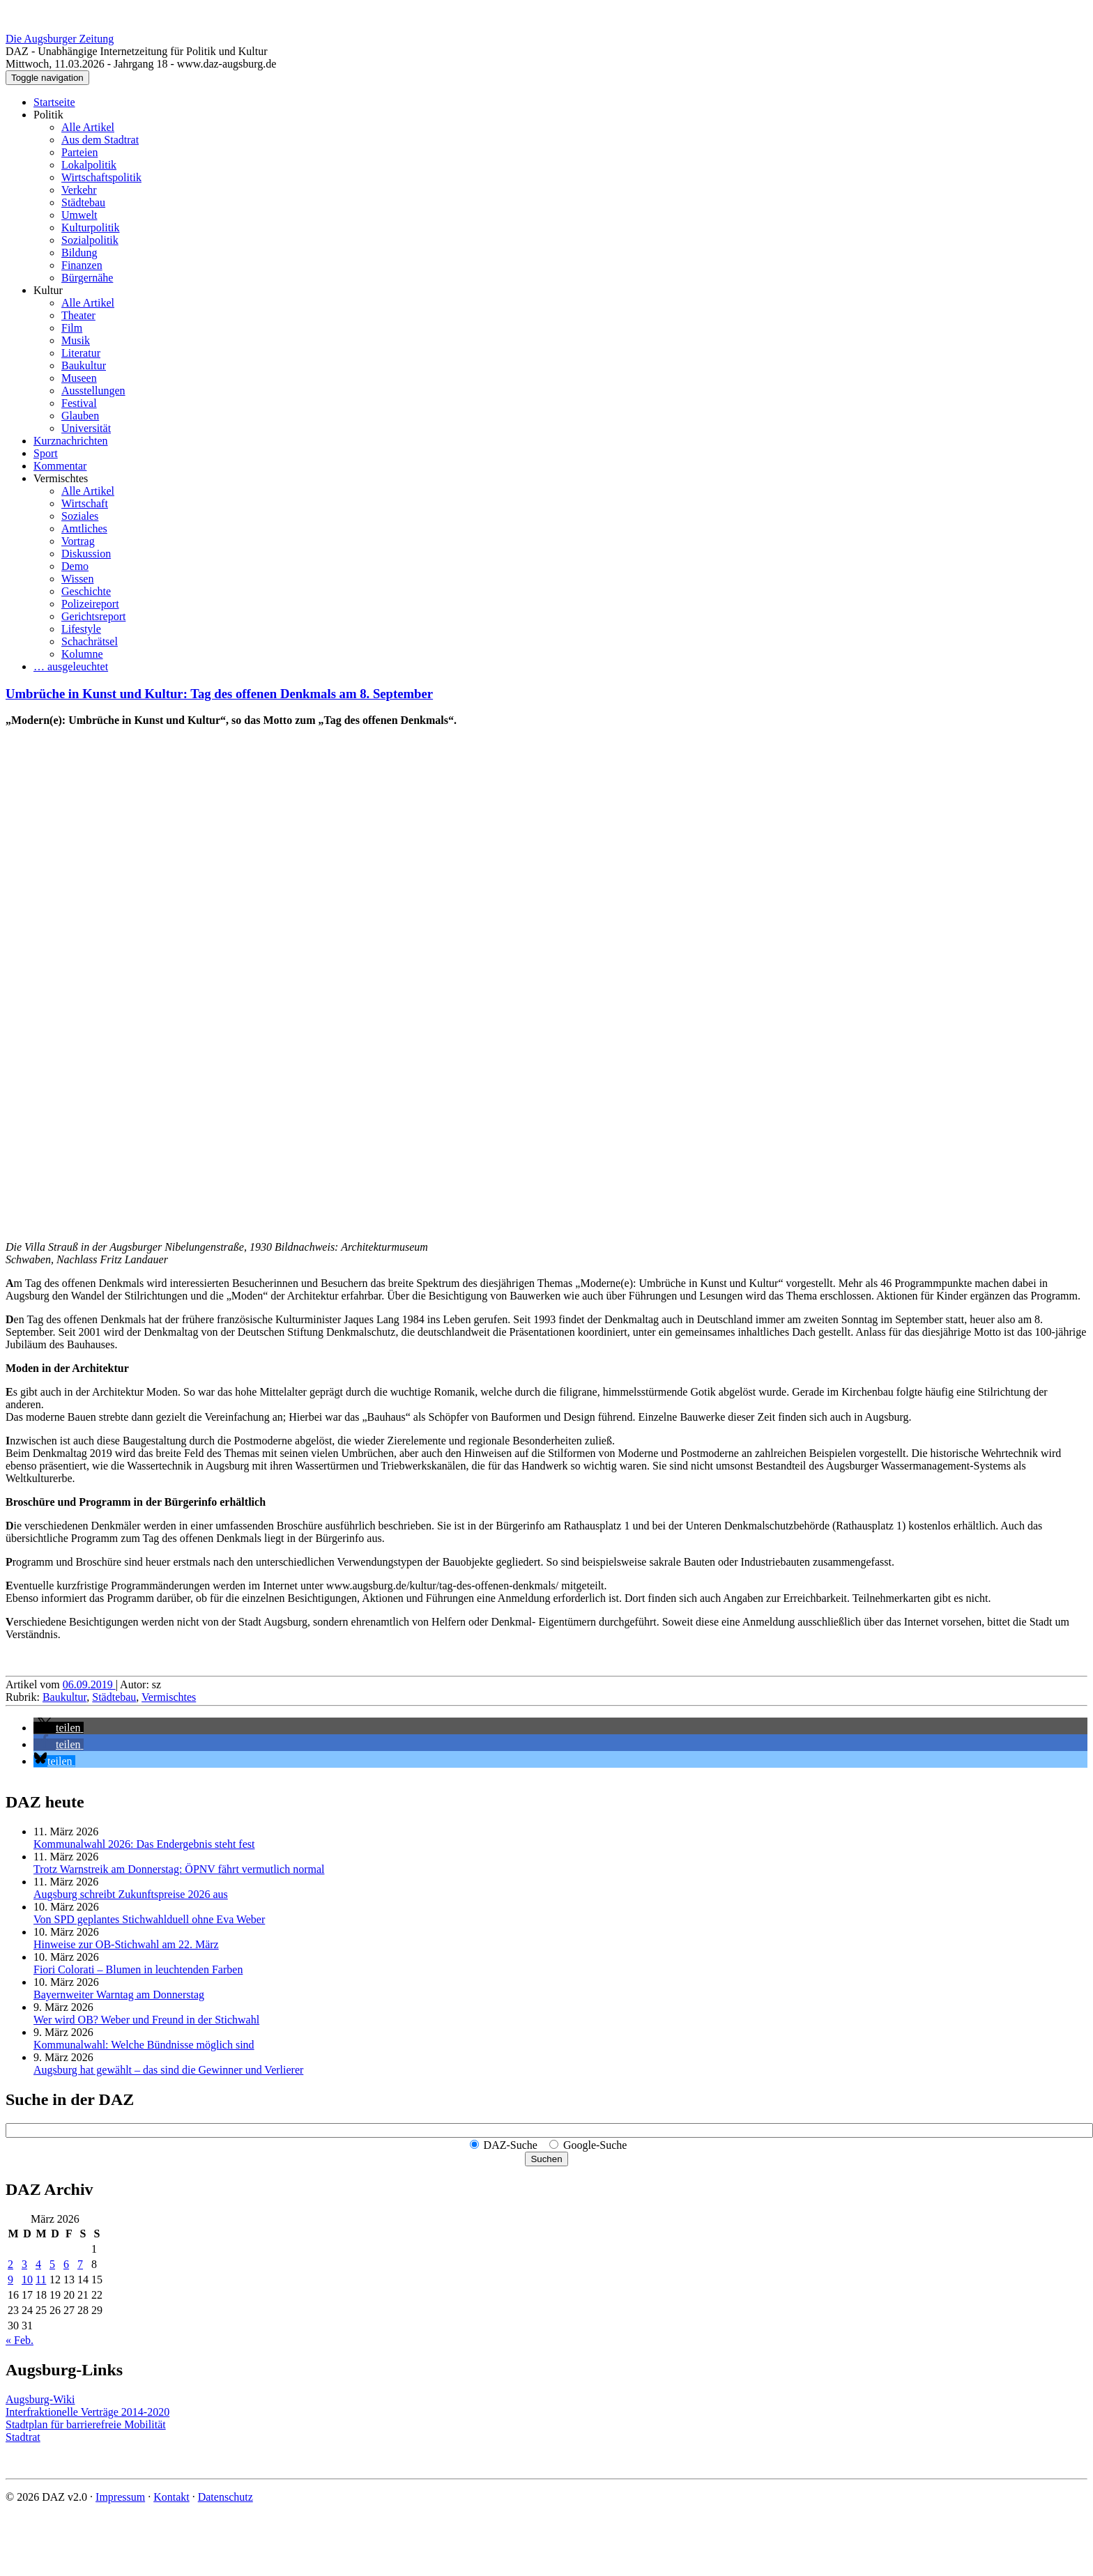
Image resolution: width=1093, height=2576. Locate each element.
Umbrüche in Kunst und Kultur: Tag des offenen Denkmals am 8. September (219, 693)
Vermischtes (60, 478)
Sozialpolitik (90, 240)
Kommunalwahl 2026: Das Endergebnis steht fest (143, 1844)
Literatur (80, 353)
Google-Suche (595, 2145)
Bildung (79, 253)
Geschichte (86, 591)
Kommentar (59, 466)
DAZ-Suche (510, 2145)
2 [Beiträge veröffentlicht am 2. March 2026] (10, 2264)
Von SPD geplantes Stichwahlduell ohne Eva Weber (149, 1919)
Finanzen (81, 265)
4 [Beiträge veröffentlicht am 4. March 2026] (38, 2264)
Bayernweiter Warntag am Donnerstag (118, 1994)
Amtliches (84, 528)
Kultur (48, 290)
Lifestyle (81, 629)
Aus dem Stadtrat (100, 140)
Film (71, 328)
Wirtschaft (84, 503)
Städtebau (83, 202)
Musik (75, 340)
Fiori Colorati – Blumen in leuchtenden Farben (138, 1969)
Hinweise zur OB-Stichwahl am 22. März (126, 1944)
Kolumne (82, 654)
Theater (78, 315)
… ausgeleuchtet (70, 666)
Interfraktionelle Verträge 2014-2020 (87, 2412)
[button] (58, 1728)
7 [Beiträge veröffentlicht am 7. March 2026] (80, 2264)
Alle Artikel (87, 127)
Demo (75, 566)
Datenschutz (225, 2497)
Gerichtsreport (93, 616)
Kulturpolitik (90, 227)
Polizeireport (90, 604)
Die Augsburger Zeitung (60, 39)
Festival (79, 403)
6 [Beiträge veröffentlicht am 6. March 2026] (66, 2264)
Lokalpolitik (88, 165)
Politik (48, 115)
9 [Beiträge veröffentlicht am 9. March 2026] (10, 2279)
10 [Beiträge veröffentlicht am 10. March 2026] (27, 2279)
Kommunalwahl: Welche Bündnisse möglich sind (143, 2045)
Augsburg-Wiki (40, 2399)
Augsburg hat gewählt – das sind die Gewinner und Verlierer (168, 2070)
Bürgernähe (87, 278)
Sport (45, 453)
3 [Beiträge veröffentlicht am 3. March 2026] (24, 2264)
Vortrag (78, 541)
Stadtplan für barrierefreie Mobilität (86, 2424)
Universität (86, 428)
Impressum (120, 2497)
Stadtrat (23, 2437)
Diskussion (86, 554)
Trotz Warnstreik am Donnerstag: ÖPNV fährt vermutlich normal (178, 1869)
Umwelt (79, 215)
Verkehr (79, 190)
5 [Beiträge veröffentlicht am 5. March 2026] (52, 2264)
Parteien (79, 152)
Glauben (80, 416)
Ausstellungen (93, 390)
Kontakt (171, 2497)
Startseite (54, 102)
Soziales (79, 516)
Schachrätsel (89, 641)
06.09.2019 (89, 1684)
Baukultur (83, 365)
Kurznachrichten (70, 441)
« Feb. (19, 2340)
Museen (79, 378)
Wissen (77, 579)
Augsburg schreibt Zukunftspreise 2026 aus (130, 1894)
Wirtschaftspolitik (101, 177)
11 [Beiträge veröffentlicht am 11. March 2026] (41, 2279)
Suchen (546, 2159)
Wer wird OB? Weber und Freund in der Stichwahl (146, 2020)
